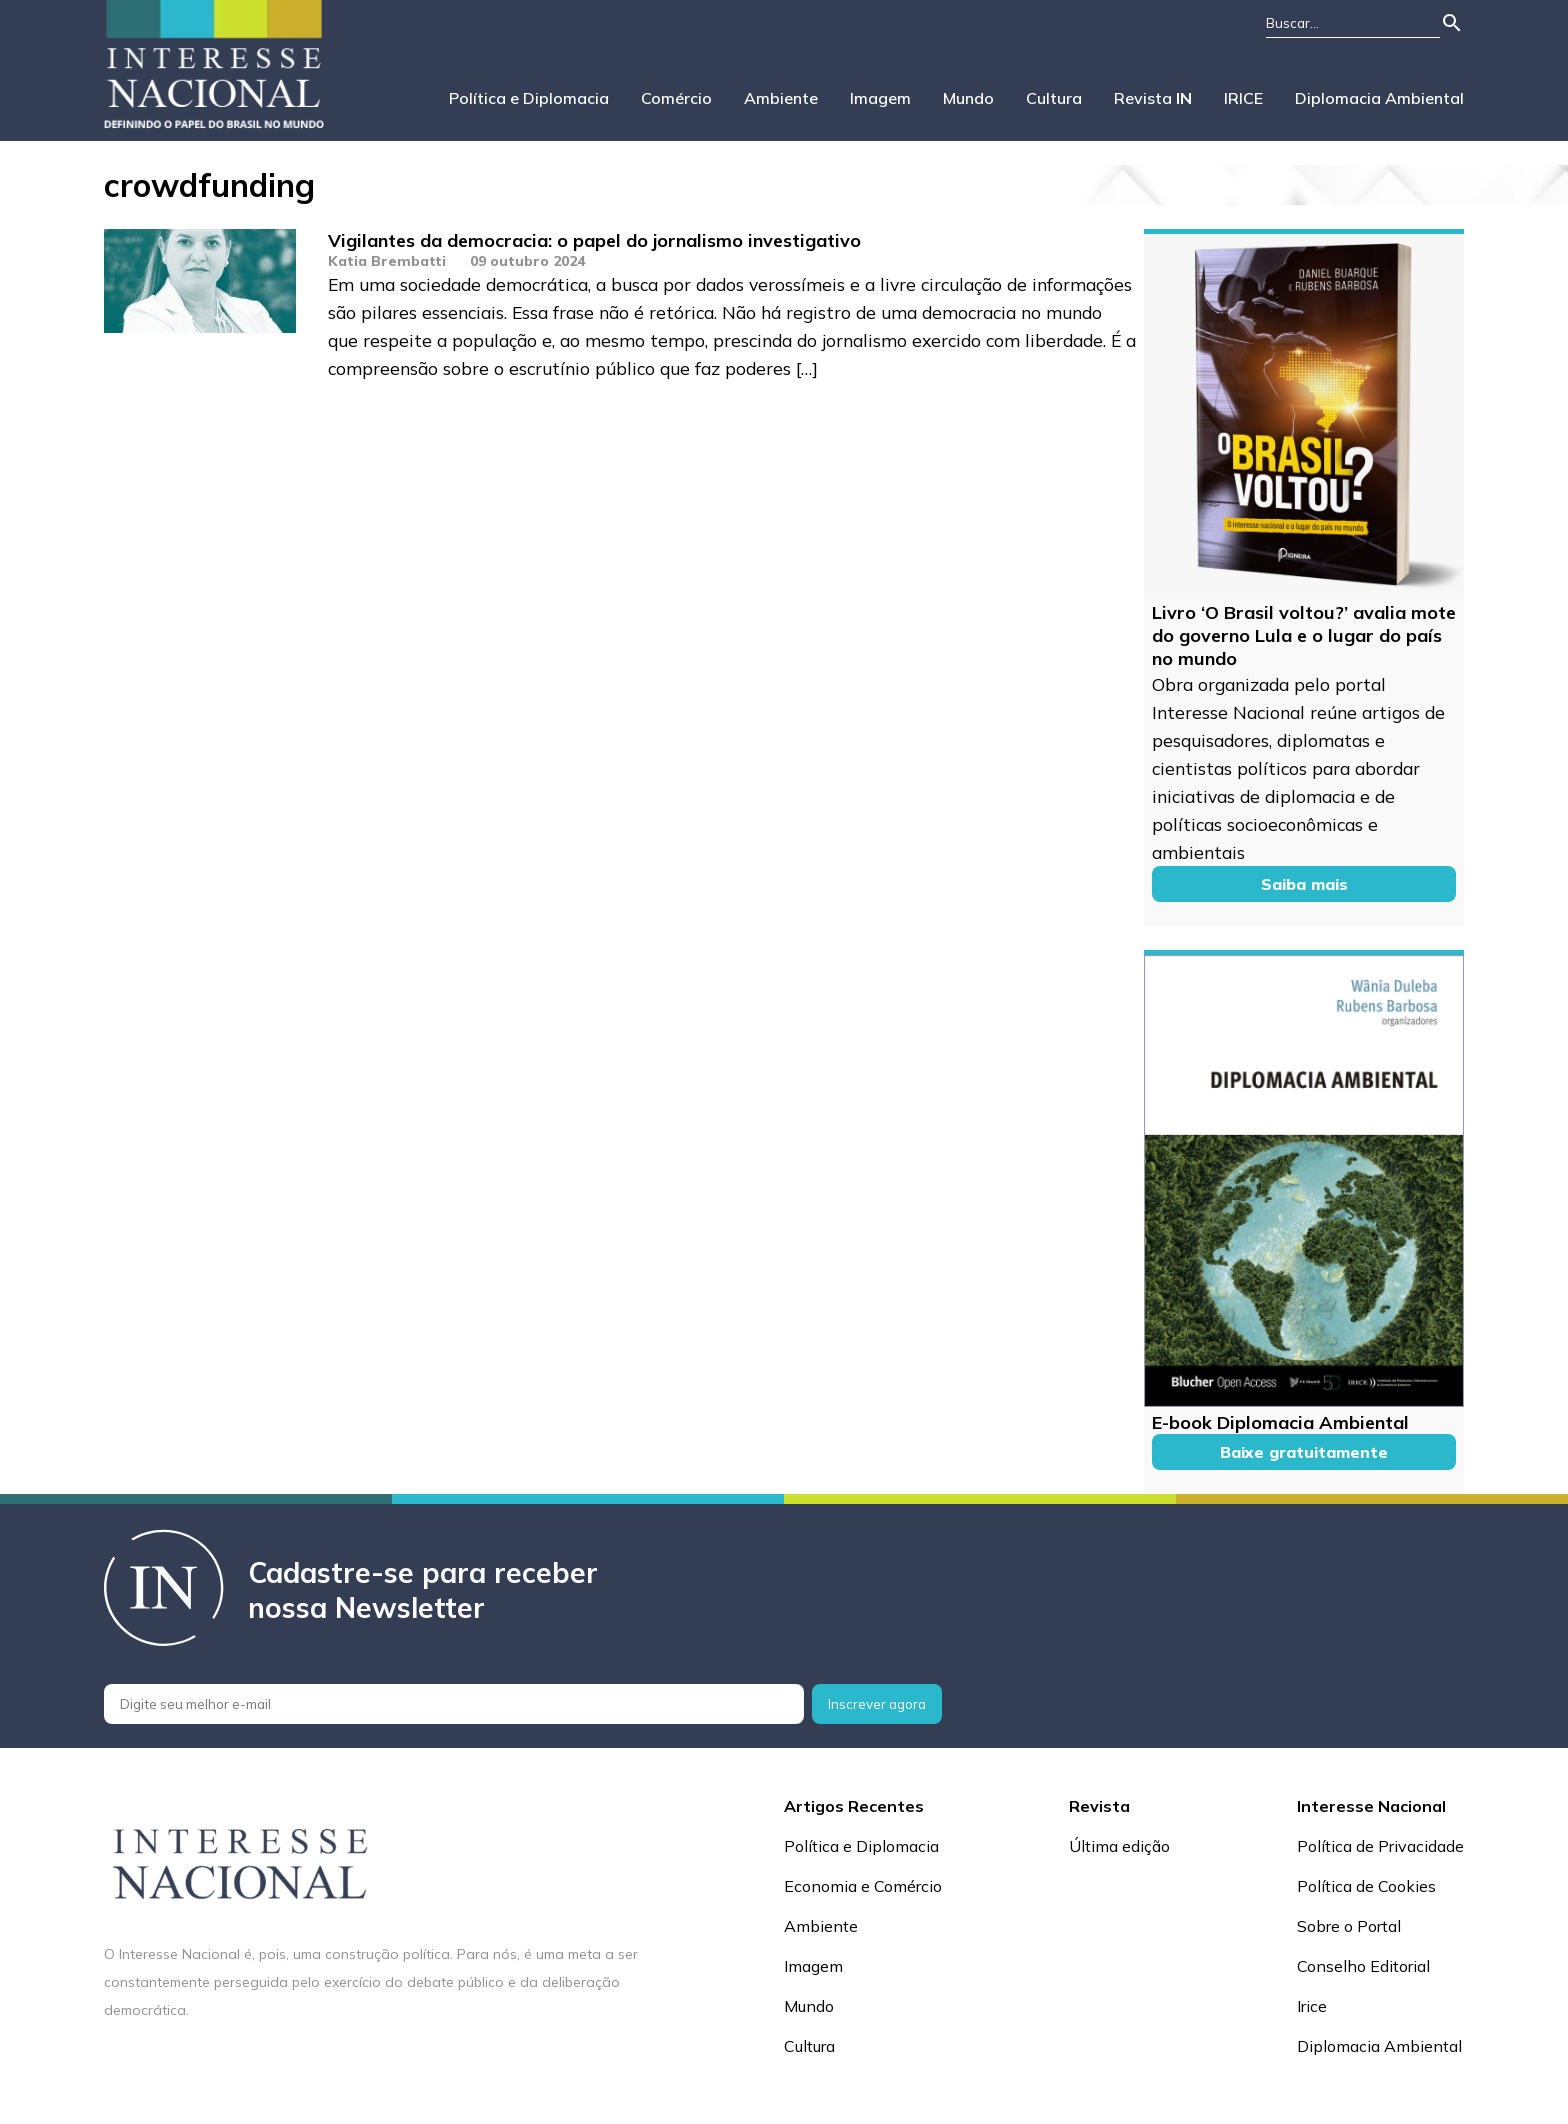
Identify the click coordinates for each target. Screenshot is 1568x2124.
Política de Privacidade (1380, 1846)
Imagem (880, 98)
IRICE (1243, 98)
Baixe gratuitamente (1304, 1452)
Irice (1312, 2006)
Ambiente (781, 98)
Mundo (968, 98)
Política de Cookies (1366, 1886)
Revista (1153, 98)
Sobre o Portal (1349, 1926)
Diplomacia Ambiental (1379, 98)
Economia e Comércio (863, 1886)
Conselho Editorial (1363, 1966)
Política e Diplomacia (529, 98)
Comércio (676, 98)
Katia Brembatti (387, 261)
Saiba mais (1304, 884)
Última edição (1119, 1846)
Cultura (1054, 98)
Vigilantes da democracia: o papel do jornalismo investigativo (594, 240)
